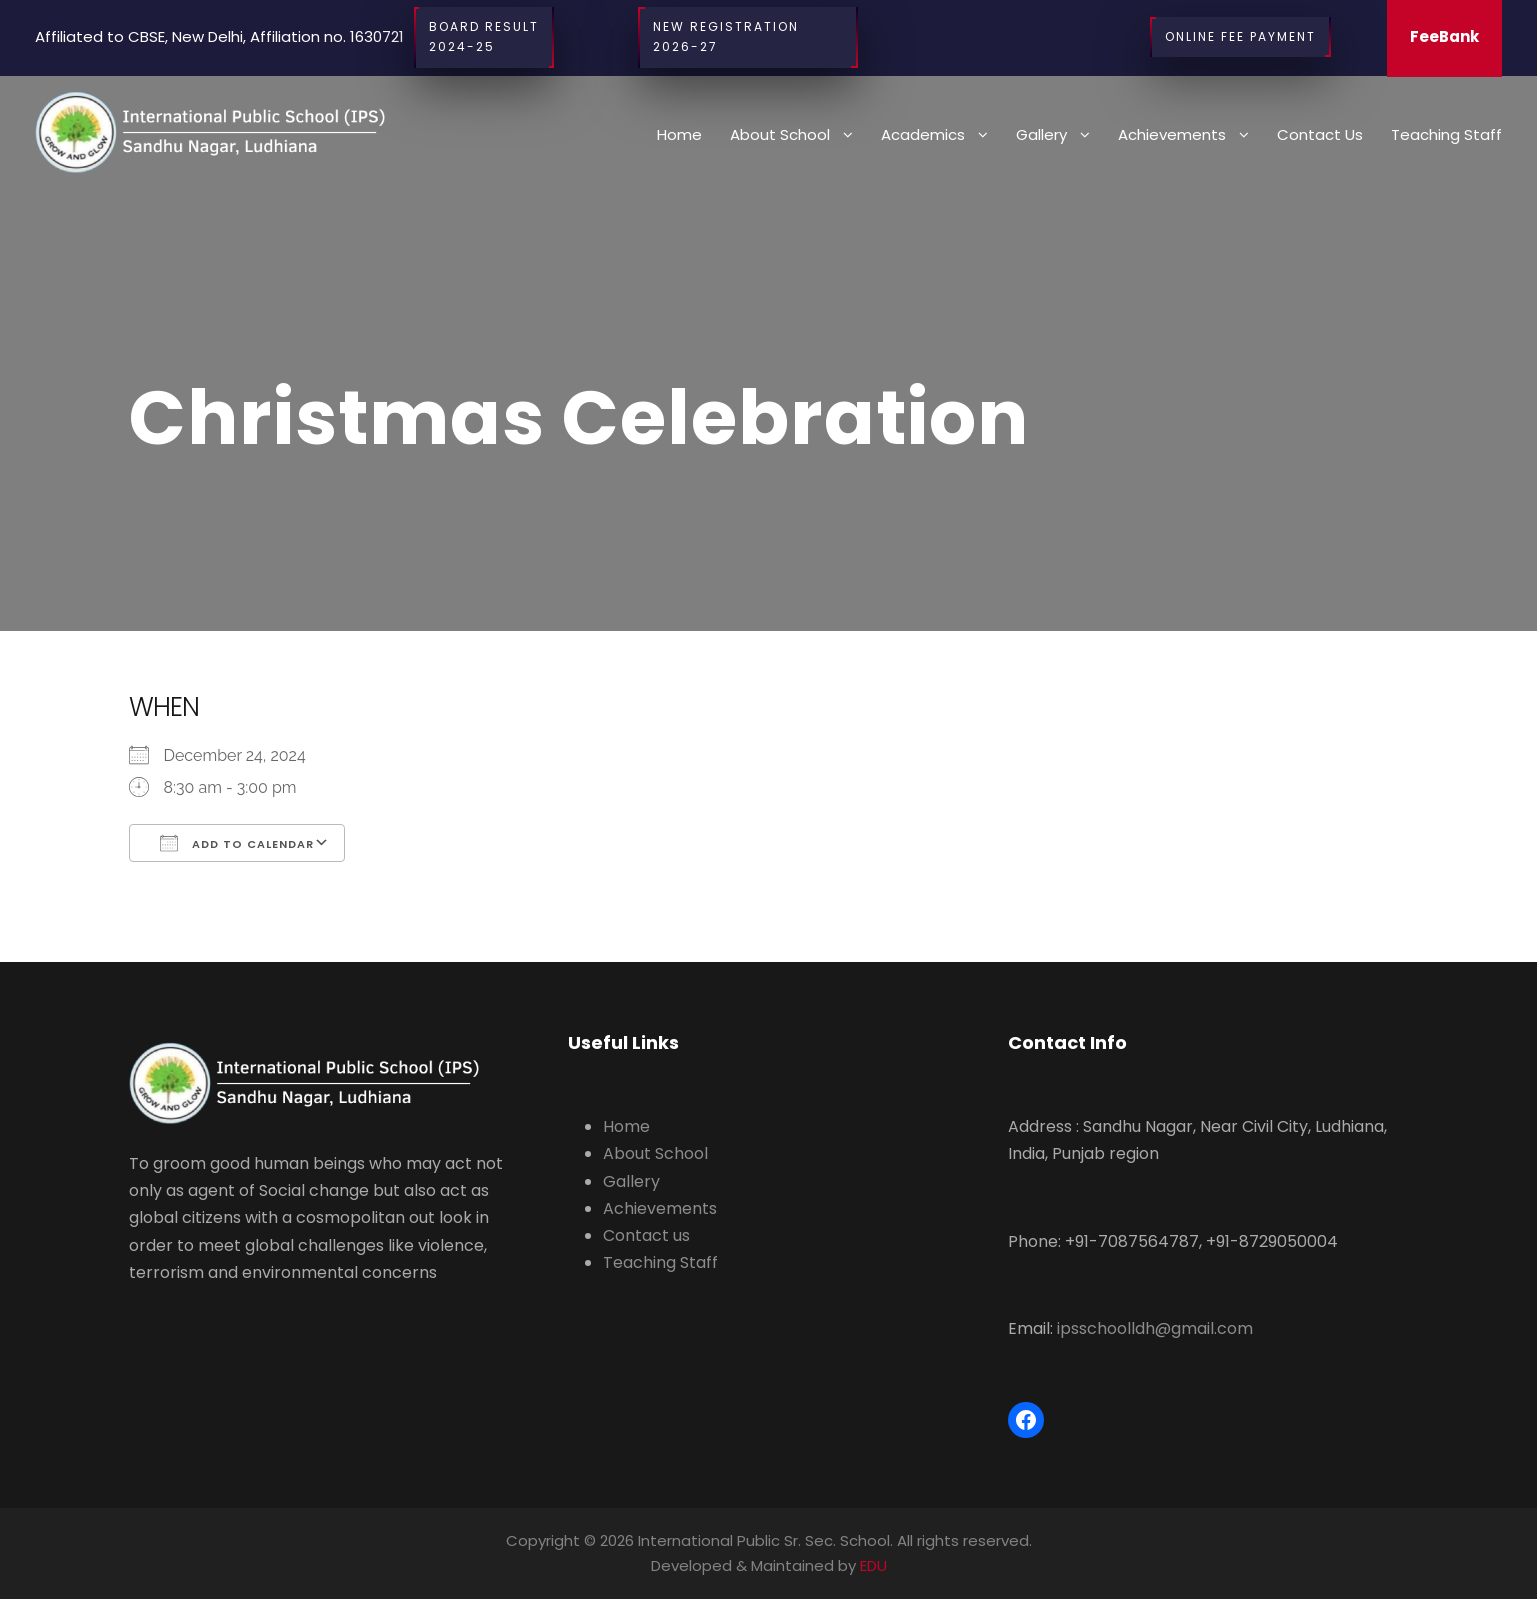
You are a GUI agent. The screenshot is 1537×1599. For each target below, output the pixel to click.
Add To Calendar (237, 843)
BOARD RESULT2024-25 (484, 37)
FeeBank (1444, 36)
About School (780, 134)
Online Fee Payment (1240, 37)
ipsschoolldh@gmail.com (1155, 1328)
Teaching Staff (1446, 134)
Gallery (1041, 134)
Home (679, 134)
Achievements (1172, 134)
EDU (873, 1565)
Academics (923, 134)
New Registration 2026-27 (748, 37)
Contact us (1320, 134)
